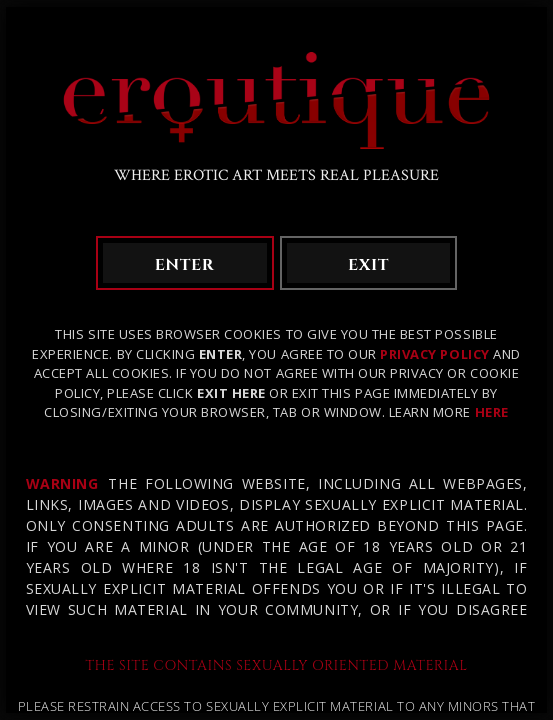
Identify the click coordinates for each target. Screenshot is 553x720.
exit (368, 265)
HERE (492, 412)
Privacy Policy (434, 354)
